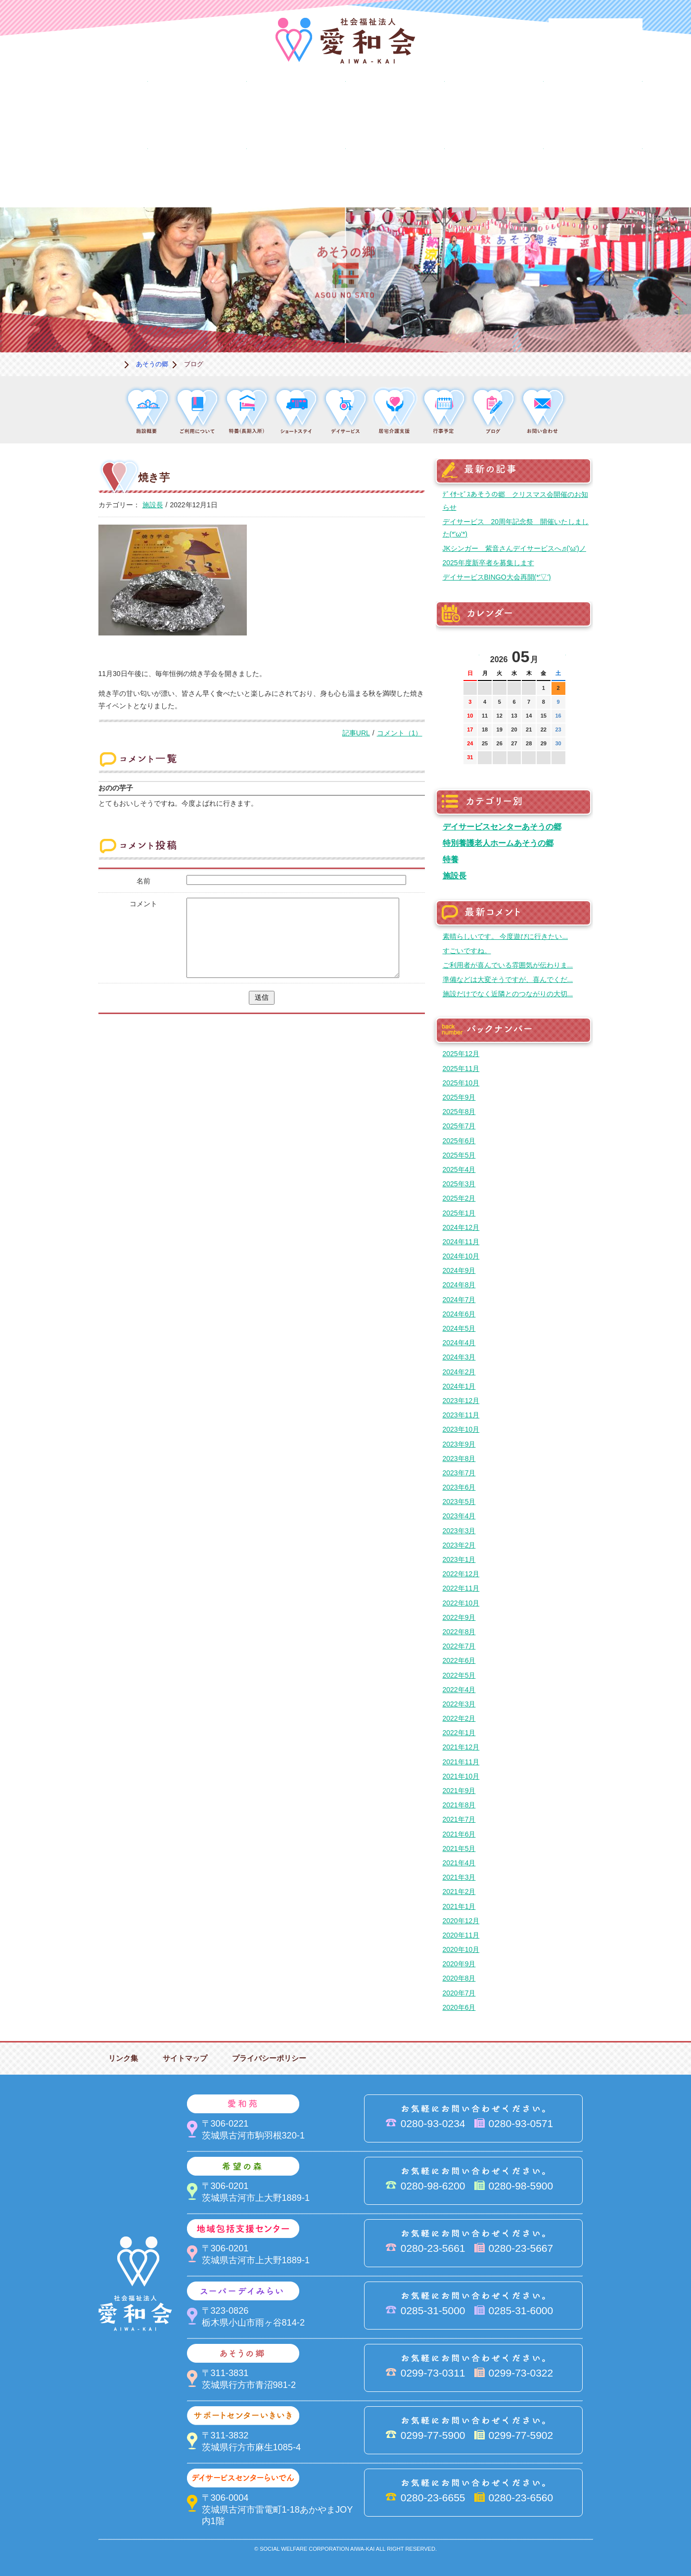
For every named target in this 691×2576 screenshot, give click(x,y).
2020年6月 (459, 2007)
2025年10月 (461, 1083)
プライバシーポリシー (269, 2058)
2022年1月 (459, 1733)
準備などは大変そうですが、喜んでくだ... (508, 979)
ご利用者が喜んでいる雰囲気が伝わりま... (508, 965)
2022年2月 (459, 1718)
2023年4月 (459, 1516)
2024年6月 (459, 1314)
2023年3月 (459, 1531)
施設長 (152, 505)
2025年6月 (459, 1141)
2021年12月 (461, 1747)
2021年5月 (459, 1848)
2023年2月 (459, 1545)
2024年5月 (459, 1328)
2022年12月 (461, 1574)
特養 (451, 859)
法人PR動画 (596, 32)
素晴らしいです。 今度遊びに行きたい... (505, 936)
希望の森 (296, 106)
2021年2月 (459, 1892)
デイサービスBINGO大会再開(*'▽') (497, 577)
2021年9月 (459, 1791)
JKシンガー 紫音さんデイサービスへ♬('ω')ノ (514, 548)
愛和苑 (197, 106)
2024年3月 (459, 1357)
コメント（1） (399, 733)
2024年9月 (459, 1270)
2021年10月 (461, 1776)
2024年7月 (459, 1300)
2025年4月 (459, 1169)
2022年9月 (459, 1617)
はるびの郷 (296, 173)
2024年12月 (461, 1227)
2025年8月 (459, 1112)
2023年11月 (461, 1415)
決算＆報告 (395, 173)
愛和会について (98, 106)
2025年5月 (459, 1155)
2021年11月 (461, 1762)
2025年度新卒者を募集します (488, 563)
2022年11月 (461, 1588)
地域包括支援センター (395, 106)
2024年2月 (459, 1372)
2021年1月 (459, 1906)
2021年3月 (459, 1877)
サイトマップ (185, 2058)
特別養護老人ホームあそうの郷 (498, 842)
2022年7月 (459, 1646)
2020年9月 (459, 1964)
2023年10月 (461, 1429)
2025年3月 (459, 1184)
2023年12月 (461, 1401)
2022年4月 (459, 1690)
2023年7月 (459, 1473)
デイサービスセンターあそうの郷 (502, 826)
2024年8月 (459, 1285)
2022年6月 (459, 1660)
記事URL (356, 733)
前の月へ (471, 654)
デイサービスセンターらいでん (197, 173)
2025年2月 (459, 1198)
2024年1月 (459, 1386)
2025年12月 (461, 1054)
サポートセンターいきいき (98, 173)
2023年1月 (459, 1559)
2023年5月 (459, 1502)
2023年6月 (459, 1487)
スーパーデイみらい (494, 106)
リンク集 (123, 2058)
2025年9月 (459, 1097)
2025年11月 (461, 1068)
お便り (494, 173)
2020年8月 (459, 1978)
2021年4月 (459, 1863)
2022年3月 (459, 1704)
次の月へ (558, 654)
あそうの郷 (593, 106)
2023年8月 (459, 1458)
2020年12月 (461, 1921)
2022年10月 (461, 1603)
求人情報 (593, 173)
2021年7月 (459, 1819)
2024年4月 (459, 1343)
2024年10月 (461, 1256)
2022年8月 (459, 1632)
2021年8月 (459, 1805)
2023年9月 (459, 1444)
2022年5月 (459, 1675)
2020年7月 (459, 1993)
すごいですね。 (467, 951)
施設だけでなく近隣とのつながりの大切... (508, 994)
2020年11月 (461, 1935)
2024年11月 (461, 1242)
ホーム (110, 364)
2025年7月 (459, 1126)
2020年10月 (461, 1949)
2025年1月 (459, 1213)
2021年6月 (459, 1834)
